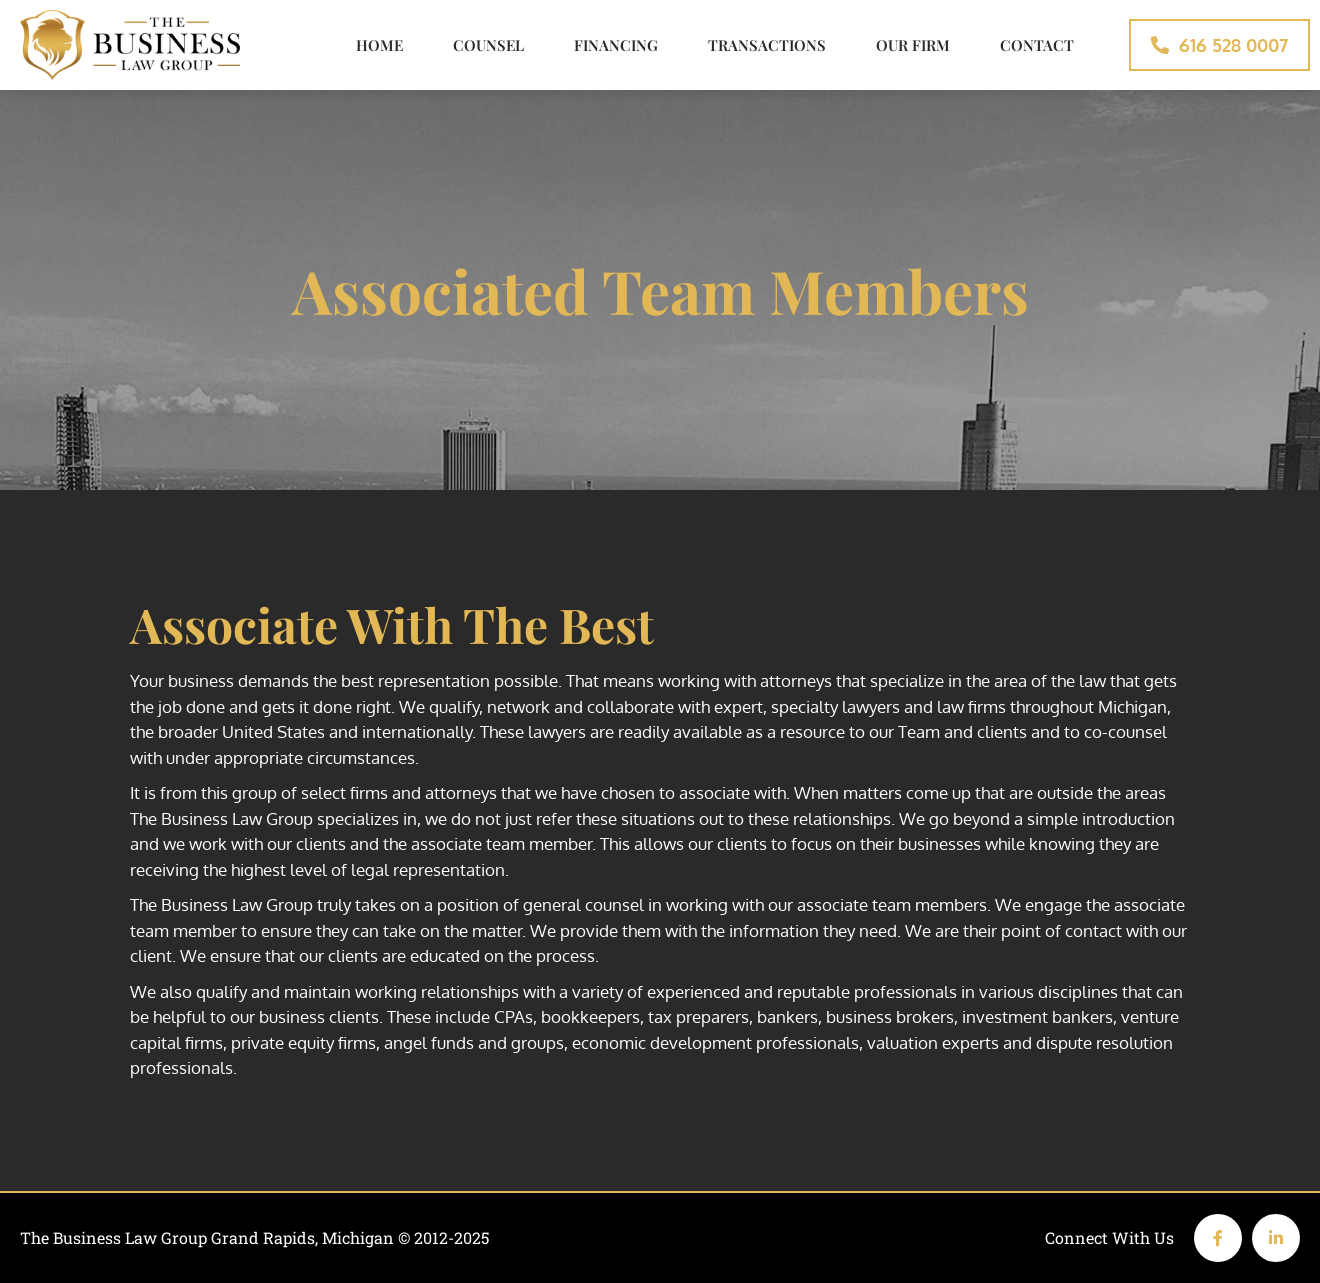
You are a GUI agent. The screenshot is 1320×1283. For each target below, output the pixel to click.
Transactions (767, 45)
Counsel (488, 45)
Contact (1037, 45)
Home (379, 45)
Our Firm (913, 45)
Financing (616, 45)
